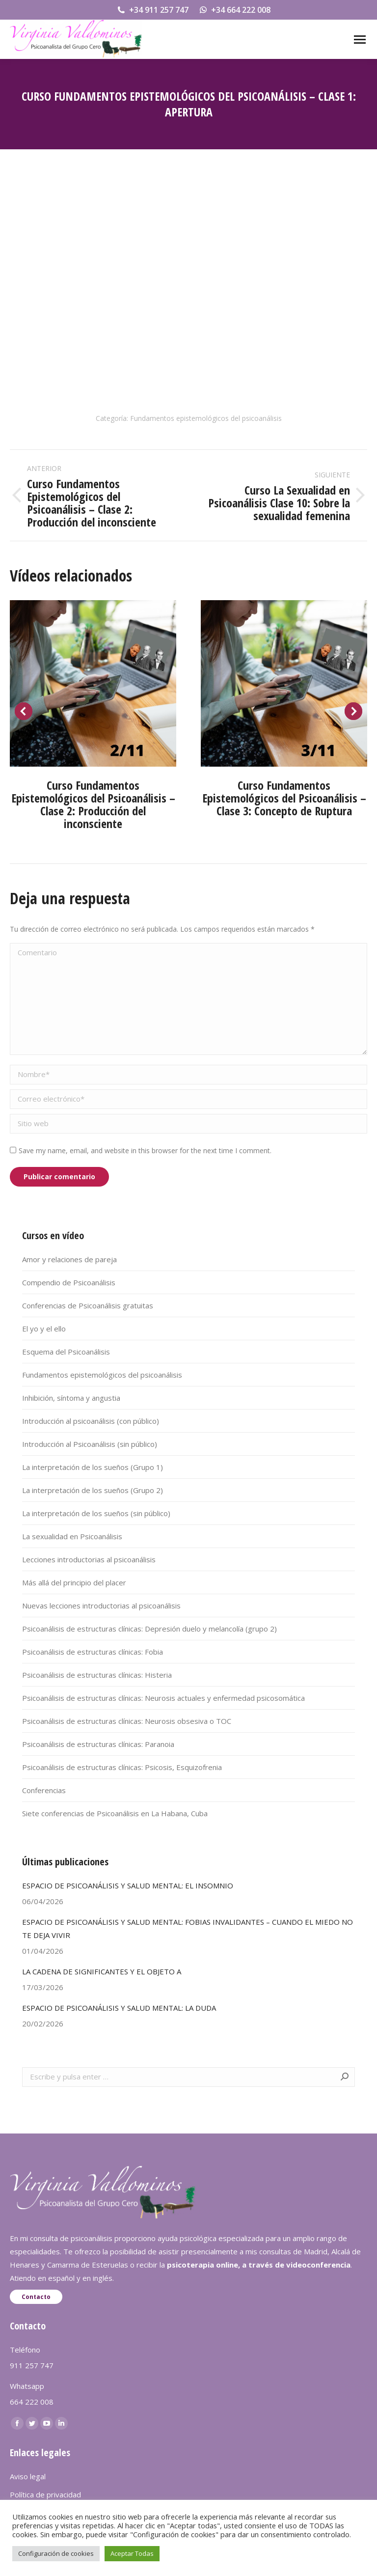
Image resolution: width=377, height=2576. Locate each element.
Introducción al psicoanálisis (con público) (90, 1421)
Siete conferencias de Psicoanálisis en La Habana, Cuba (115, 1813)
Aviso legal (28, 2476)
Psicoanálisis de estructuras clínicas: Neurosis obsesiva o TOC (126, 1721)
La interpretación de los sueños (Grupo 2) (92, 1490)
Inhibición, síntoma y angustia (71, 1398)
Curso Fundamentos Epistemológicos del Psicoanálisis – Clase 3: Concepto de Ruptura (284, 798)
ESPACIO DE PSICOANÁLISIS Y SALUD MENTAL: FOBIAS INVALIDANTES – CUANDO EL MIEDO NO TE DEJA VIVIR (187, 1928)
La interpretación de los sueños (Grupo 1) (92, 1467)
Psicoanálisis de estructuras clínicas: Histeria (97, 1675)
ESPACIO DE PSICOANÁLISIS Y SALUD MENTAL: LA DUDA (119, 2008)
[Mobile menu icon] (360, 39)
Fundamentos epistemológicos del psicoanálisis (206, 418)
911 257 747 (32, 2365)
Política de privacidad (45, 2494)
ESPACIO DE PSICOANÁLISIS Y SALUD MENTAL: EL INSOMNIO (127, 1885)
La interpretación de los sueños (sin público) (96, 1513)
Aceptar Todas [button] (132, 2553)
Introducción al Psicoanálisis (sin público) (89, 1444)
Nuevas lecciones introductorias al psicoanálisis (101, 1605)
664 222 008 (32, 2402)
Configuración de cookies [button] (56, 2553)
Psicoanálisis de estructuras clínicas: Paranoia (98, 1744)
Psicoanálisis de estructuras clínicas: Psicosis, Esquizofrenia (122, 1767)
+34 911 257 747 (152, 9)
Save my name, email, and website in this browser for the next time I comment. (145, 1150)
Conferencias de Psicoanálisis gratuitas (87, 1305)
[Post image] (93, 683)
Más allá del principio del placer (74, 1582)
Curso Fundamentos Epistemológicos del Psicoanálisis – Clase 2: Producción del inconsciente (93, 804)
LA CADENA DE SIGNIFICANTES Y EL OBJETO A (101, 1971)
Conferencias (44, 1790)
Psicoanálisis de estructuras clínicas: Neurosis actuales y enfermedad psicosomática (163, 1698)
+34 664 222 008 (234, 9)
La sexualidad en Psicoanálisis (72, 1536)
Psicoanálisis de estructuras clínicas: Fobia (92, 1652)
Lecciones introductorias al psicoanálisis (89, 1559)
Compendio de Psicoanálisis (68, 1282)
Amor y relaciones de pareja (69, 1259)
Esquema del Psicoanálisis (66, 1352)
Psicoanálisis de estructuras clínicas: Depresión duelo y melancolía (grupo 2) (149, 1629)
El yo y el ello (44, 1328)
